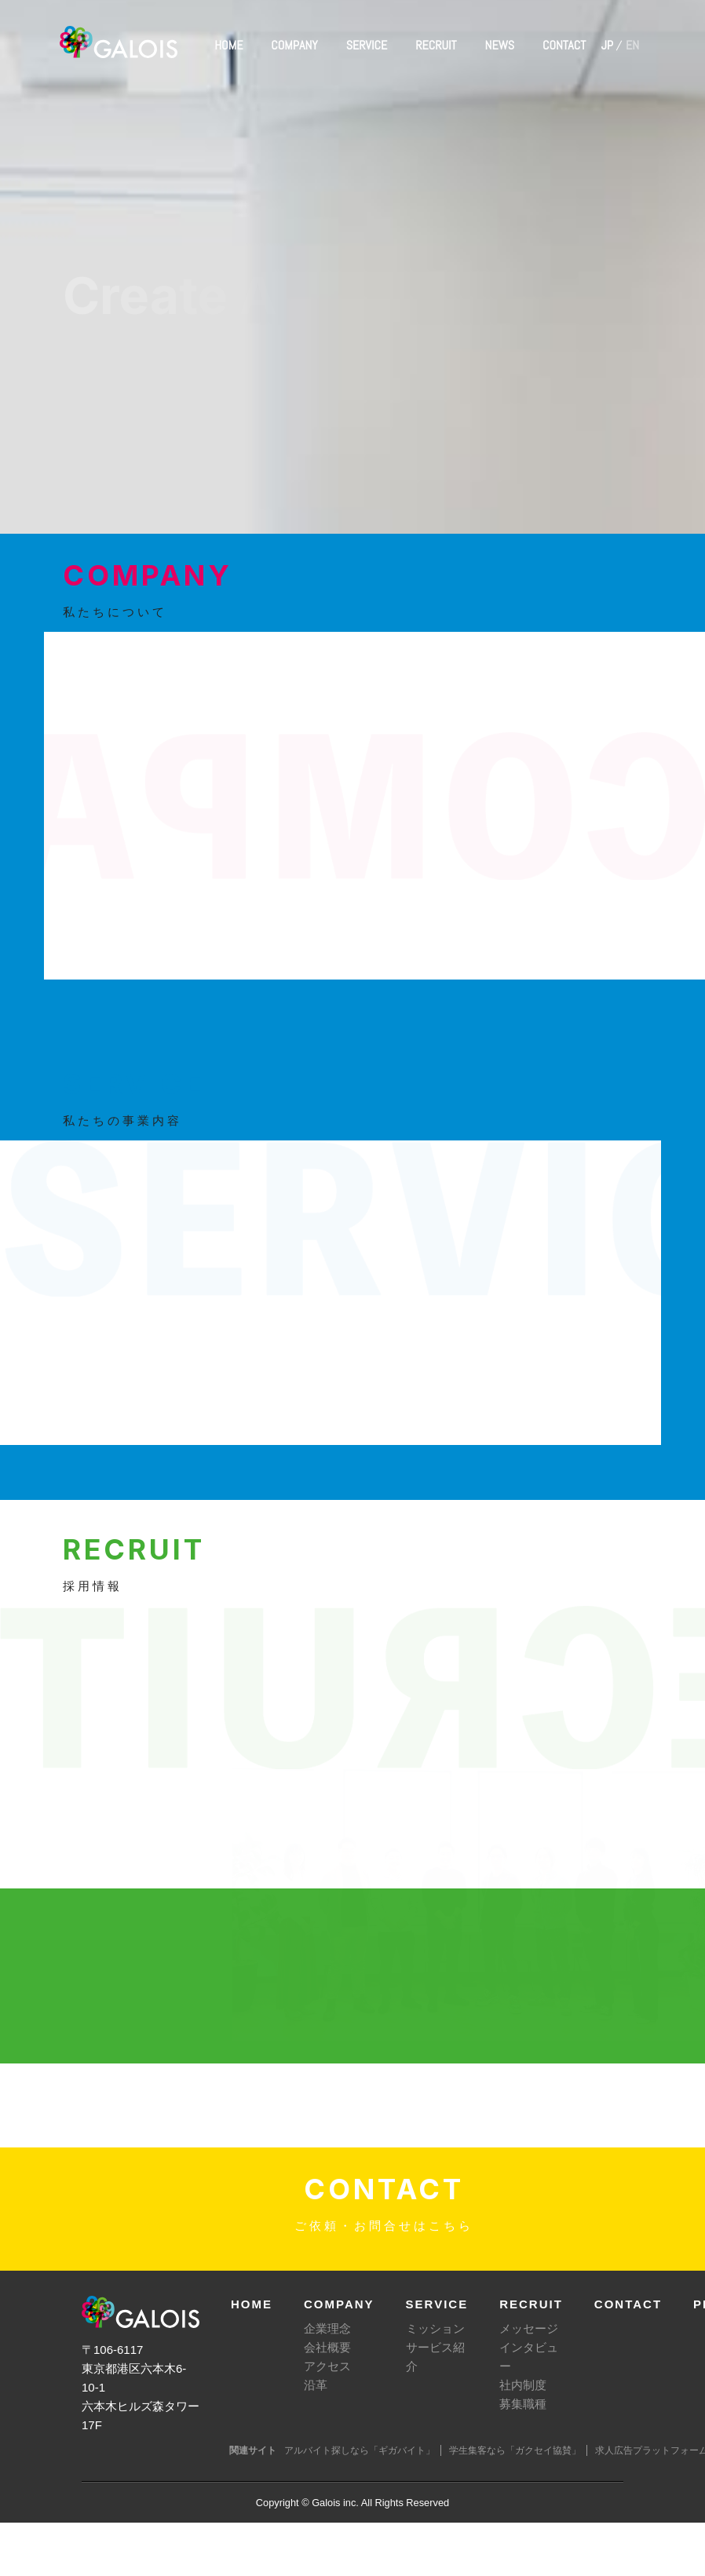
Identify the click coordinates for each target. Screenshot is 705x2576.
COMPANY (294, 45)
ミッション (435, 2328)
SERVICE (366, 45)
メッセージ (528, 2328)
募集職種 (522, 2403)
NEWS (499, 45)
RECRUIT (435, 45)
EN (632, 45)
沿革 (315, 2385)
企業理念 (327, 2328)
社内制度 (522, 2385)
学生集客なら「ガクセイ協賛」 (515, 2450)
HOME (228, 45)
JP (607, 45)
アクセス (327, 2366)
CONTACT (564, 45)
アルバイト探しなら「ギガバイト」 (359, 2450)
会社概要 (327, 2347)
